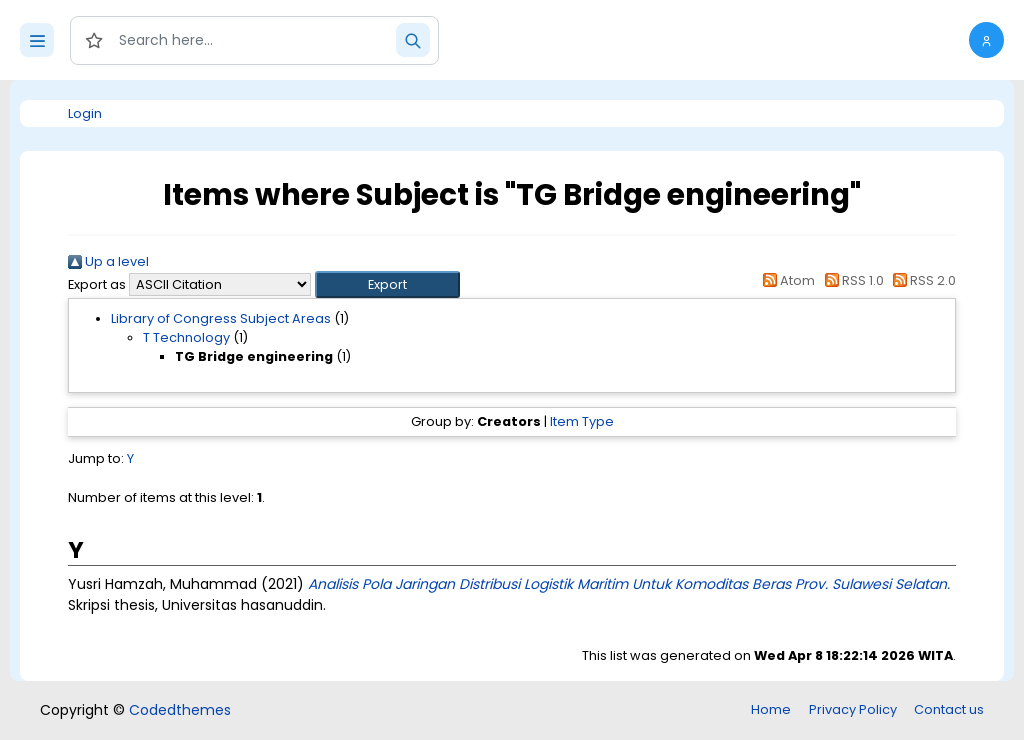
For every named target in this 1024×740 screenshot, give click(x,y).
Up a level (108, 261)
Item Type (582, 421)
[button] (986, 40)
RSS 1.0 (850, 280)
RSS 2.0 (921, 280)
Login (85, 113)
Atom (786, 280)
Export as (97, 284)
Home (771, 709)
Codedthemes (180, 710)
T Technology (186, 337)
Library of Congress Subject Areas (221, 318)
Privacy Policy (853, 709)
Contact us (949, 709)
